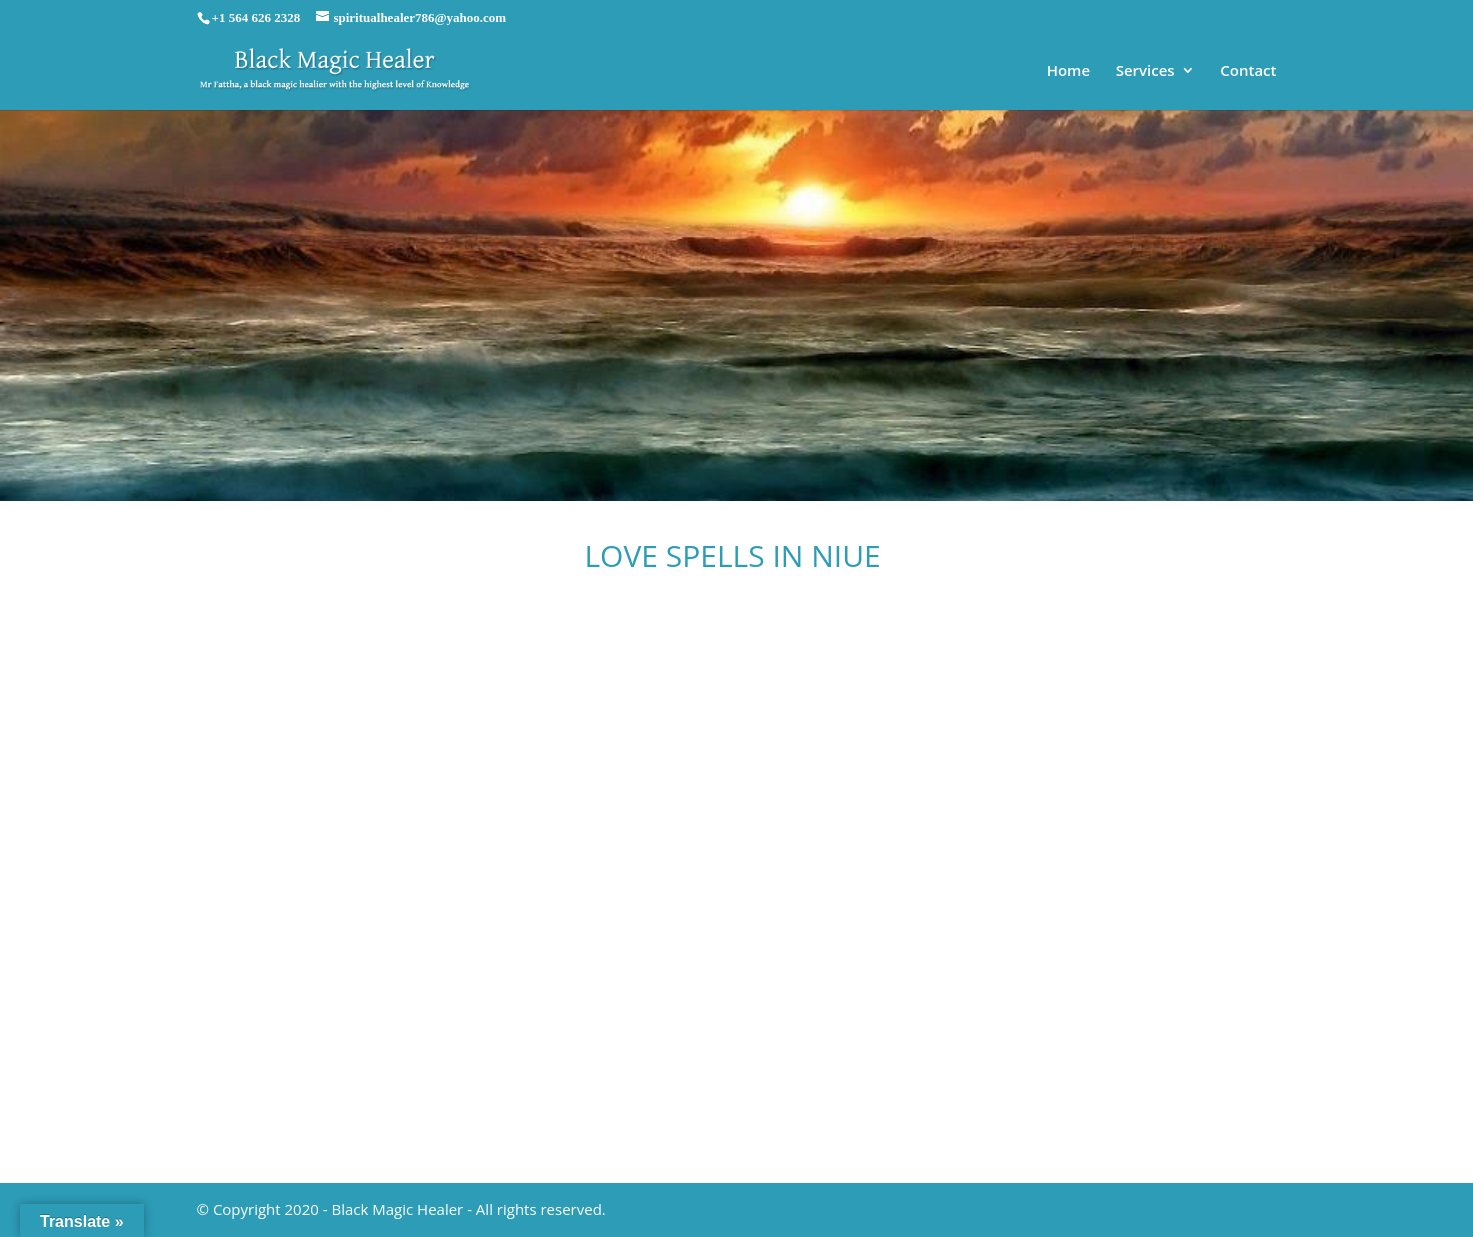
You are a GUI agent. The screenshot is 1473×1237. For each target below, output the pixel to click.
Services (1145, 71)
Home (1068, 71)
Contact (1248, 71)
